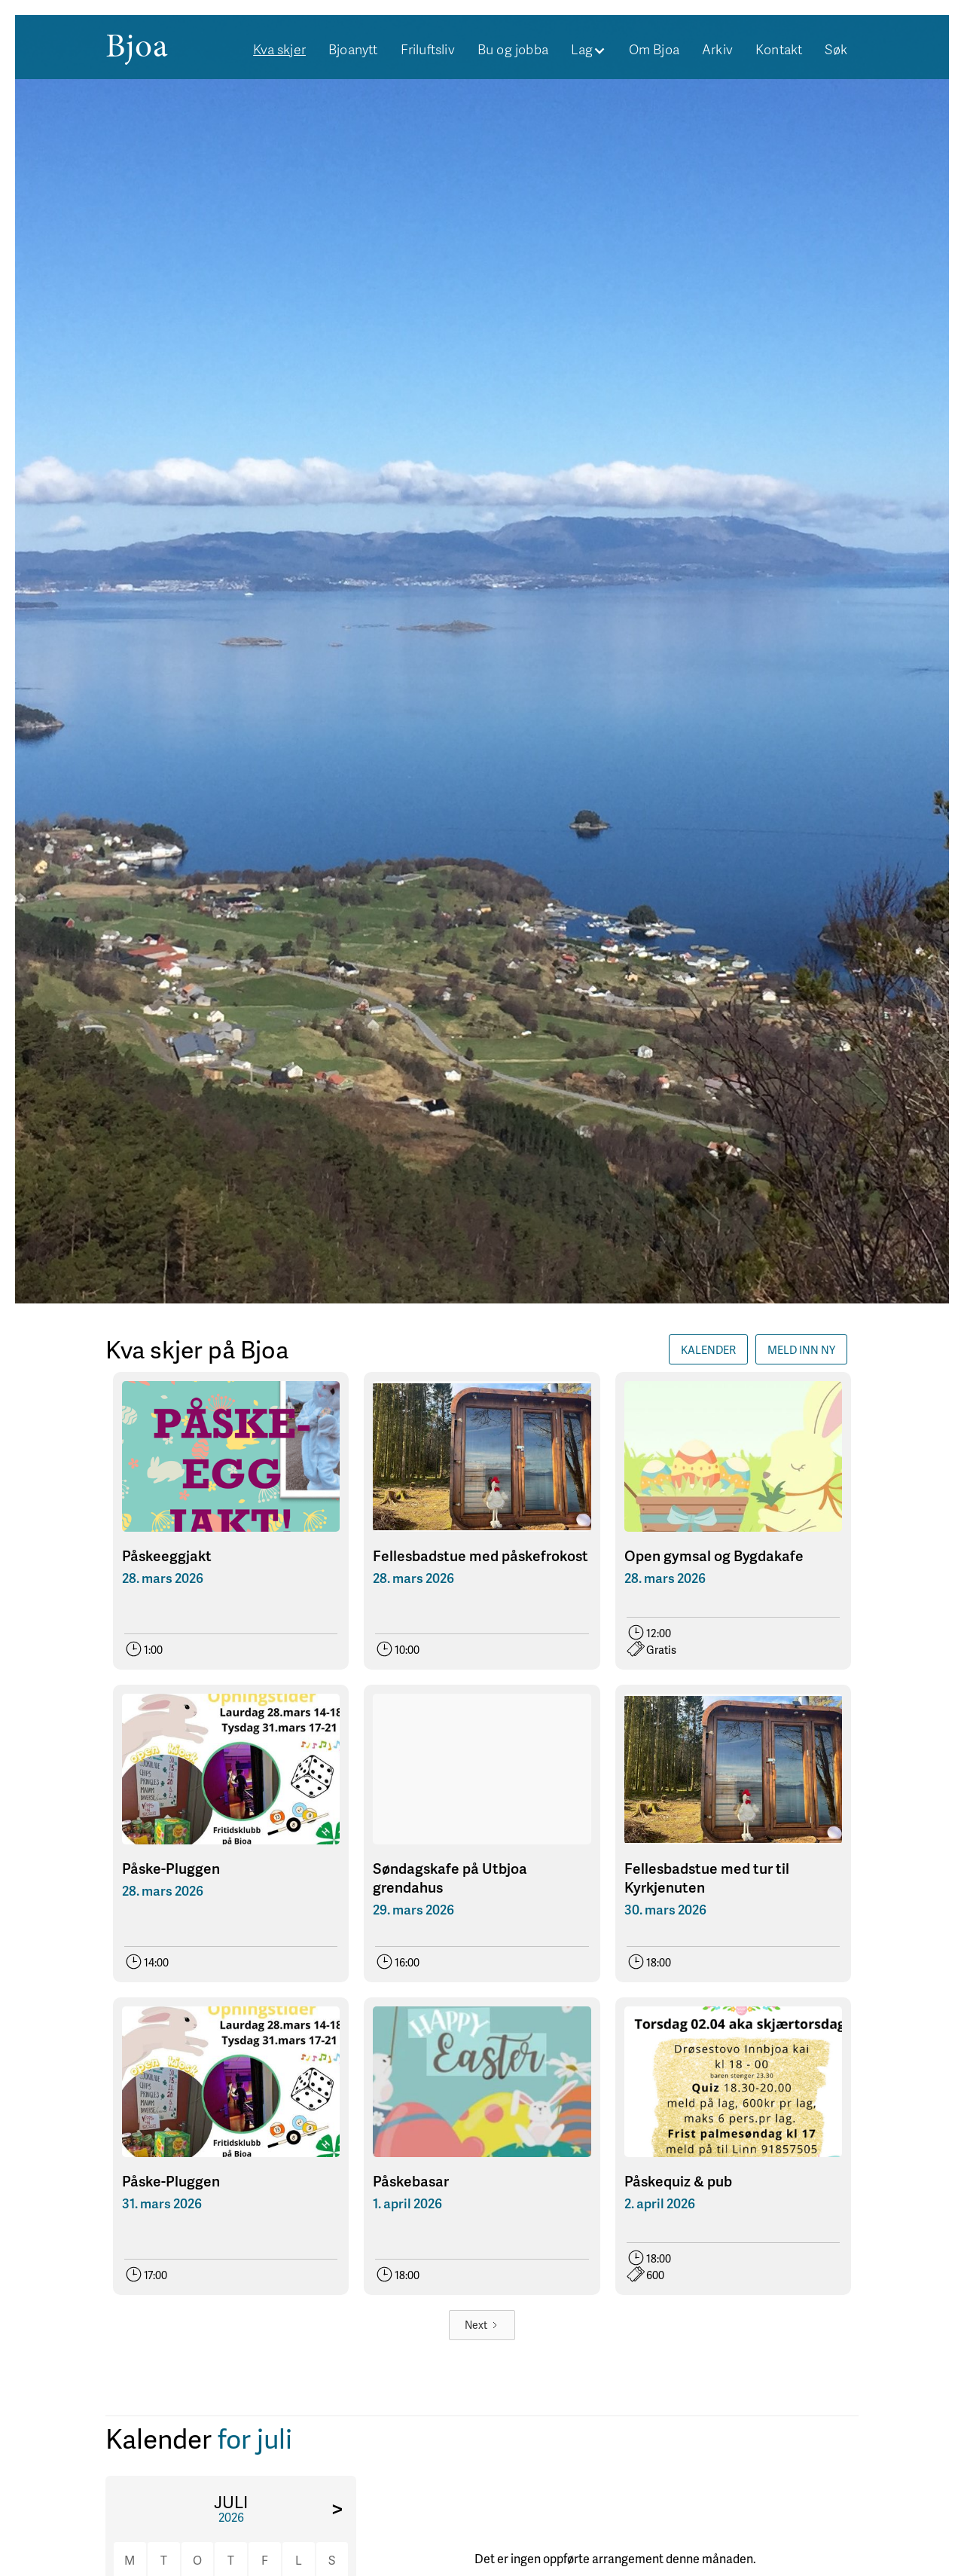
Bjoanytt (353, 49)
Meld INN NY (801, 1349)
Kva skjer (279, 49)
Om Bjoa (654, 49)
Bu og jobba (512, 49)
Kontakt (778, 49)
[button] (589, 49)
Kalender (708, 1349)
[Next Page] (482, 2325)
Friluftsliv (428, 49)
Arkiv (717, 49)
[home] (136, 46)
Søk (836, 49)
